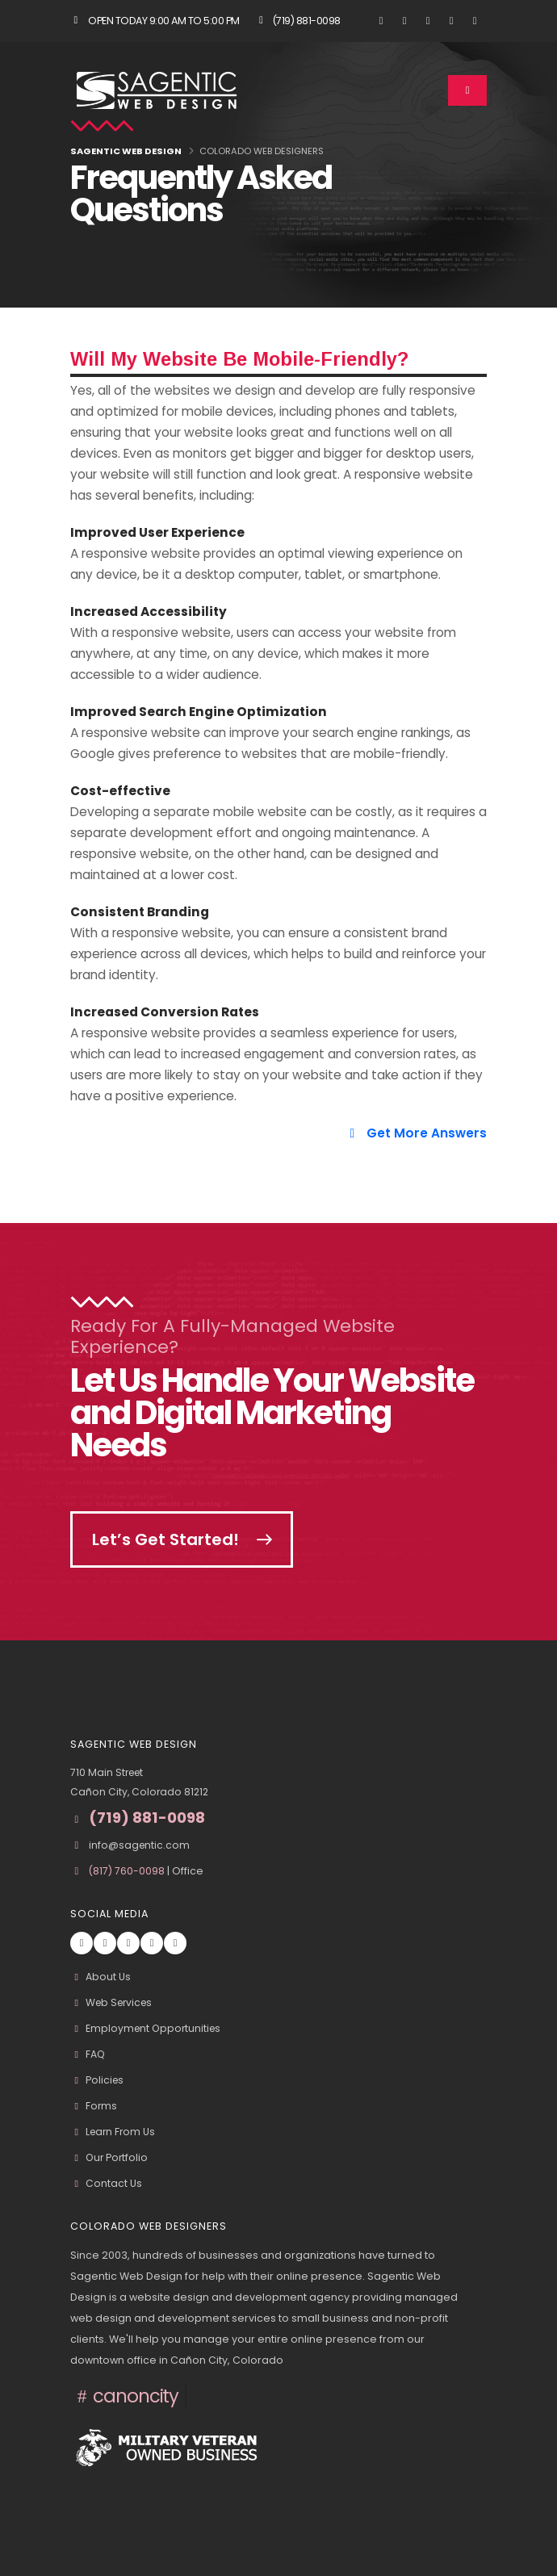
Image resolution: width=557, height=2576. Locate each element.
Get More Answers (416, 1133)
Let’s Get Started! (167, 1539)
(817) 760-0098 (128, 1871)
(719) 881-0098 (298, 20)
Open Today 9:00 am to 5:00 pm (155, 20)
